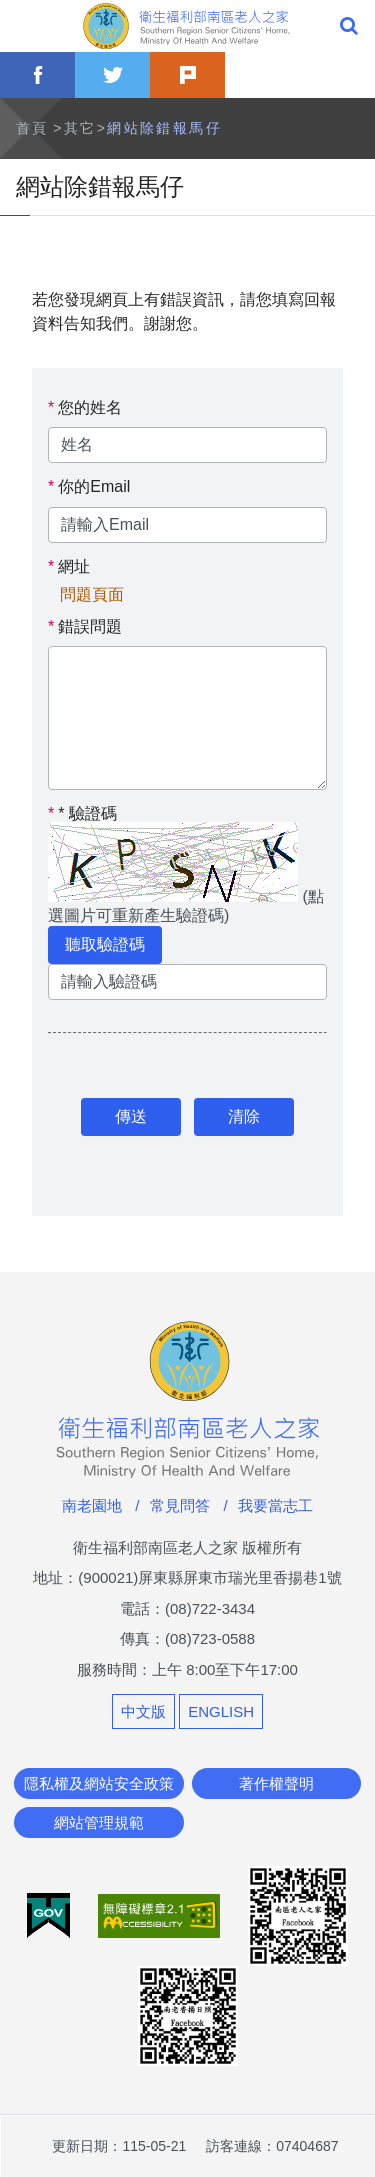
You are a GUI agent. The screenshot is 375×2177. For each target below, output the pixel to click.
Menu (26, 26)
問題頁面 (92, 595)
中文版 (143, 1711)
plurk (187, 75)
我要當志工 (275, 1505)
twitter (112, 75)
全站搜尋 (349, 26)
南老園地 (92, 1505)
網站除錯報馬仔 (164, 128)
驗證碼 (82, 813)
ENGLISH (221, 1711)
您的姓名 (90, 408)
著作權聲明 (276, 1783)
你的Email (94, 487)
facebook (37, 75)
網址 (74, 567)
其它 (80, 128)
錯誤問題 (90, 627)
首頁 (32, 128)
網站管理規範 (99, 1822)
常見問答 (180, 1505)
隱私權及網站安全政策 (99, 1783)
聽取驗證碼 (105, 944)
